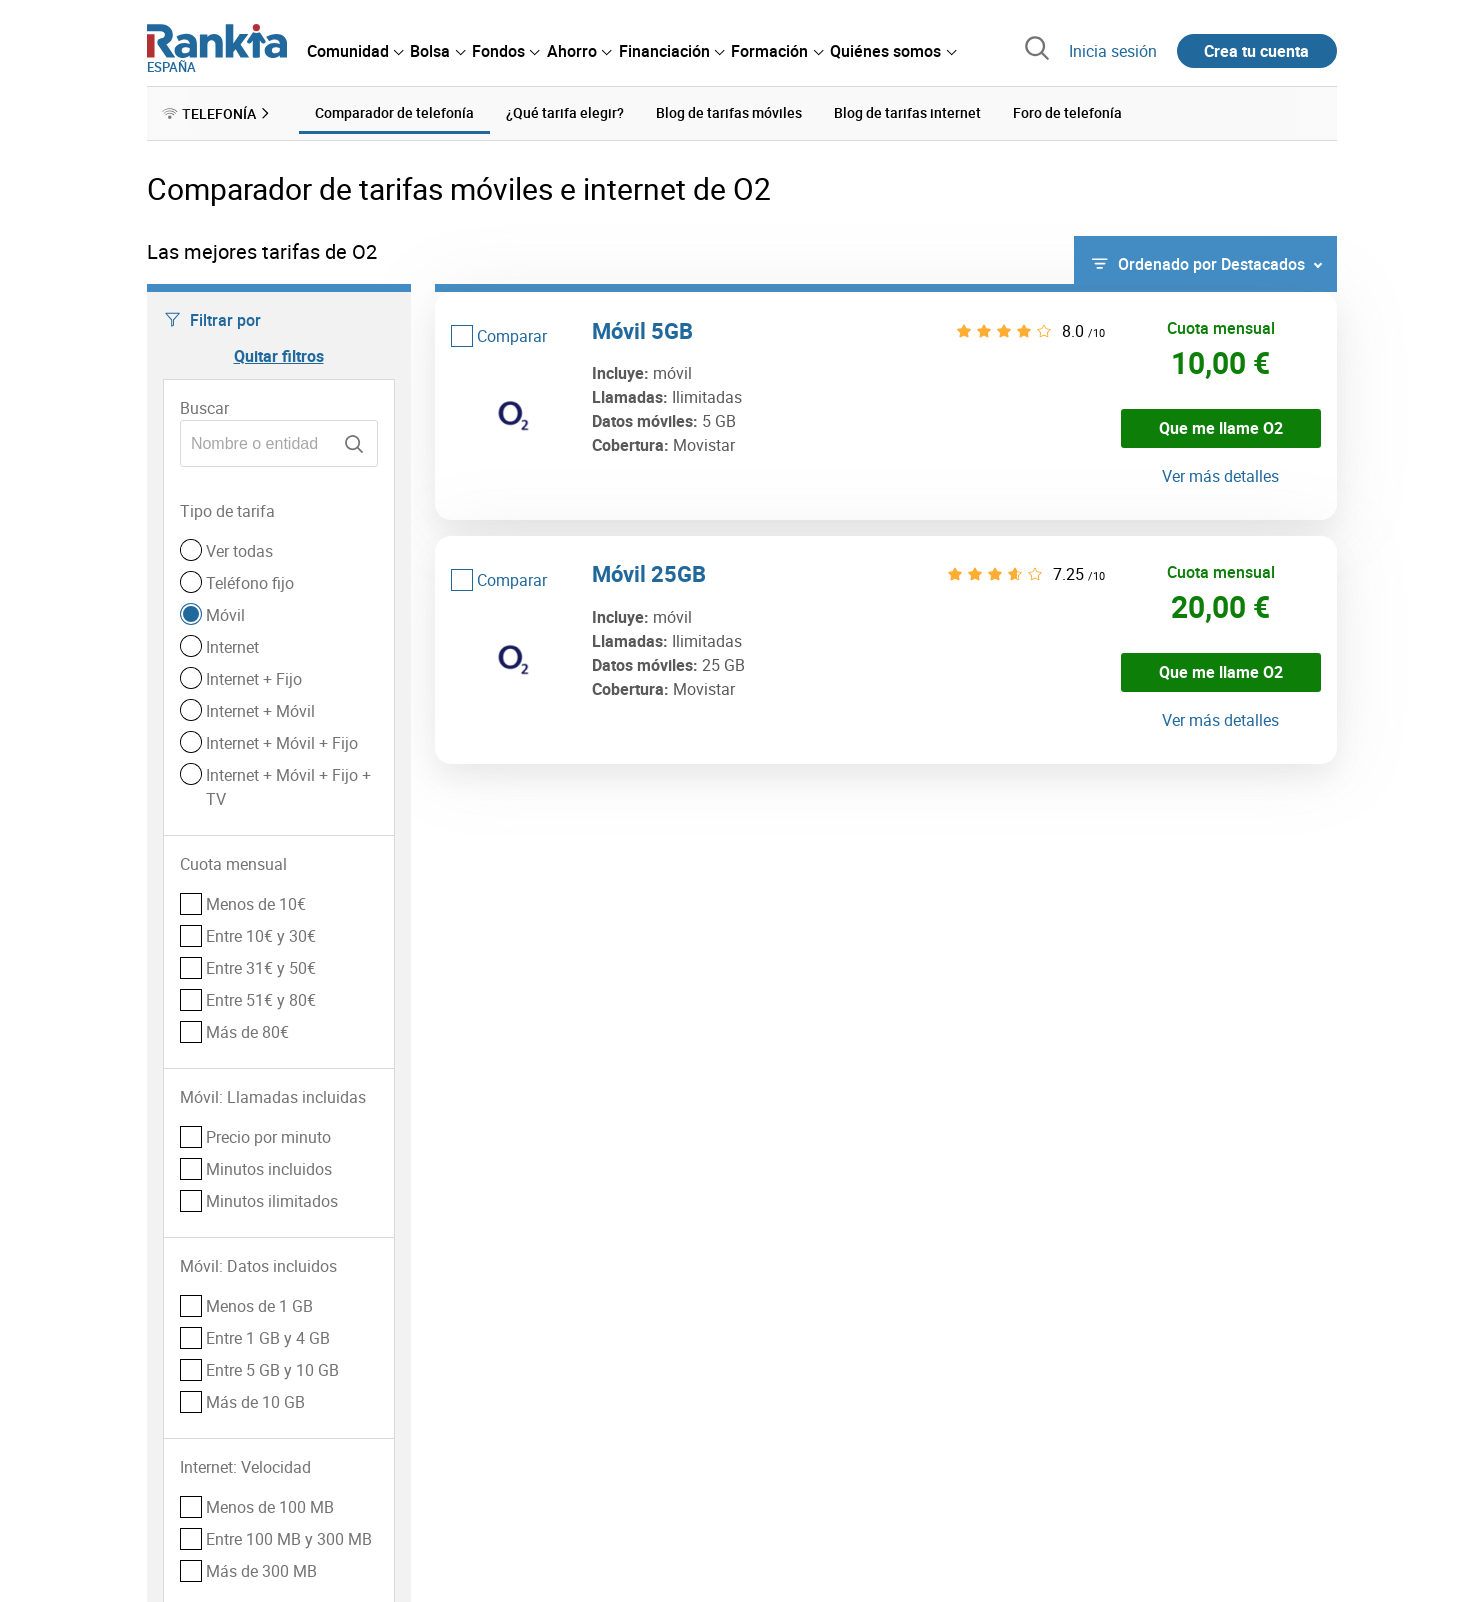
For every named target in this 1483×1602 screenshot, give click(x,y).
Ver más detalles (1220, 476)
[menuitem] (355, 51)
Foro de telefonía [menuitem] (1067, 112)
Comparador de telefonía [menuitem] (394, 112)
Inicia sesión (1113, 51)
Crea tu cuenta (1256, 51)
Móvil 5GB (642, 329)
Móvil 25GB (649, 573)
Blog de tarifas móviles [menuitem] (729, 112)
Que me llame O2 (1221, 428)
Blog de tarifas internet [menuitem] (907, 112)
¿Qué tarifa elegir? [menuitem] (565, 112)
